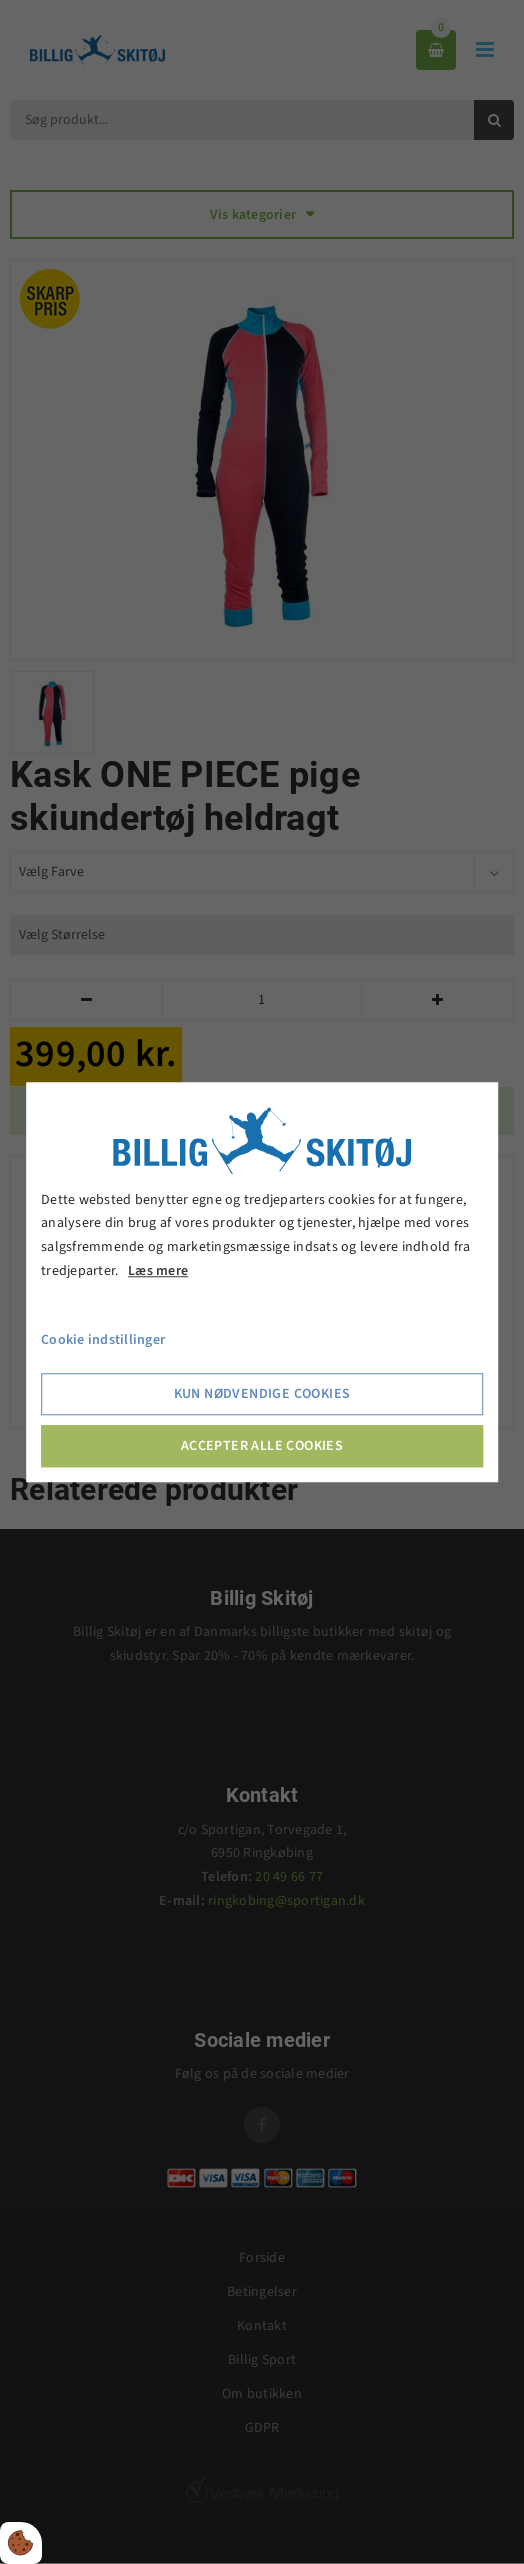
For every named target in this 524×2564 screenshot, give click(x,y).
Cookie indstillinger (103, 1340)
